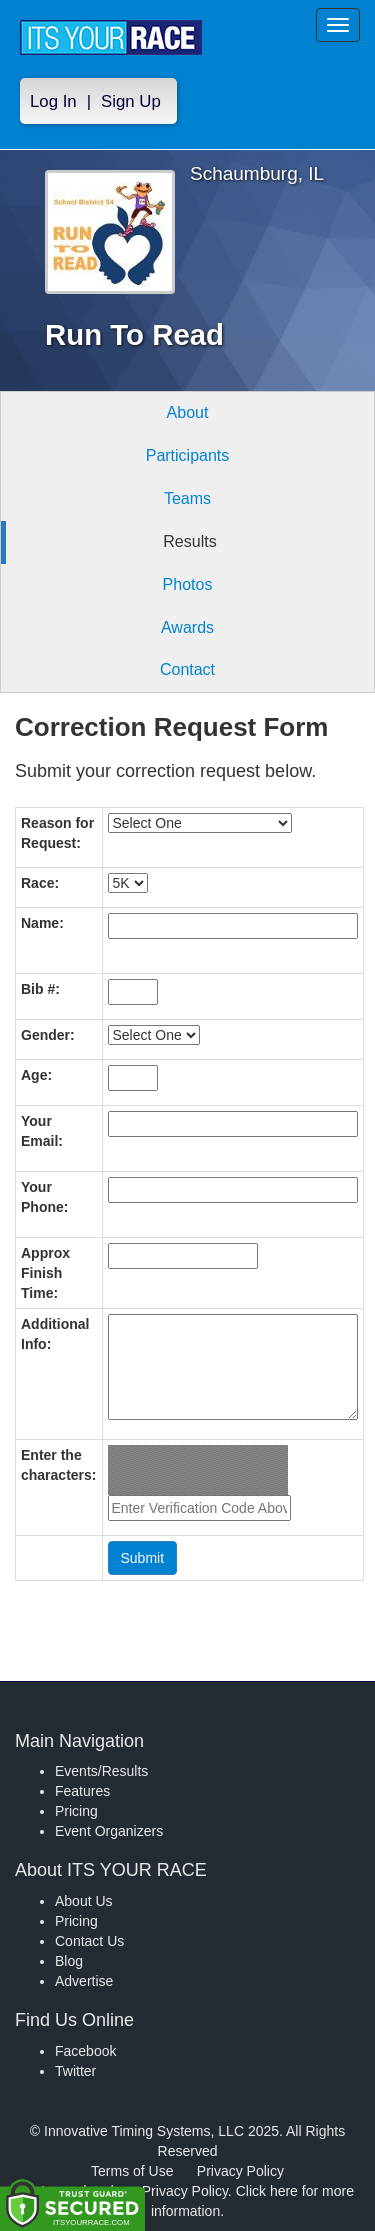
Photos (188, 584)
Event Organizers (109, 1831)
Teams (187, 498)
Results (189, 541)
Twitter (75, 2071)
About (188, 412)
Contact (187, 669)
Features (82, 1791)
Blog (69, 1961)
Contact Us (89, 1941)
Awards (187, 627)
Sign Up (131, 101)
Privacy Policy (240, 2171)
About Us (84, 1901)
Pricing (76, 1811)
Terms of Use (132, 2171)
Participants (188, 455)
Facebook (85, 2051)
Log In (53, 101)
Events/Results (101, 1771)
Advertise (84, 1981)
